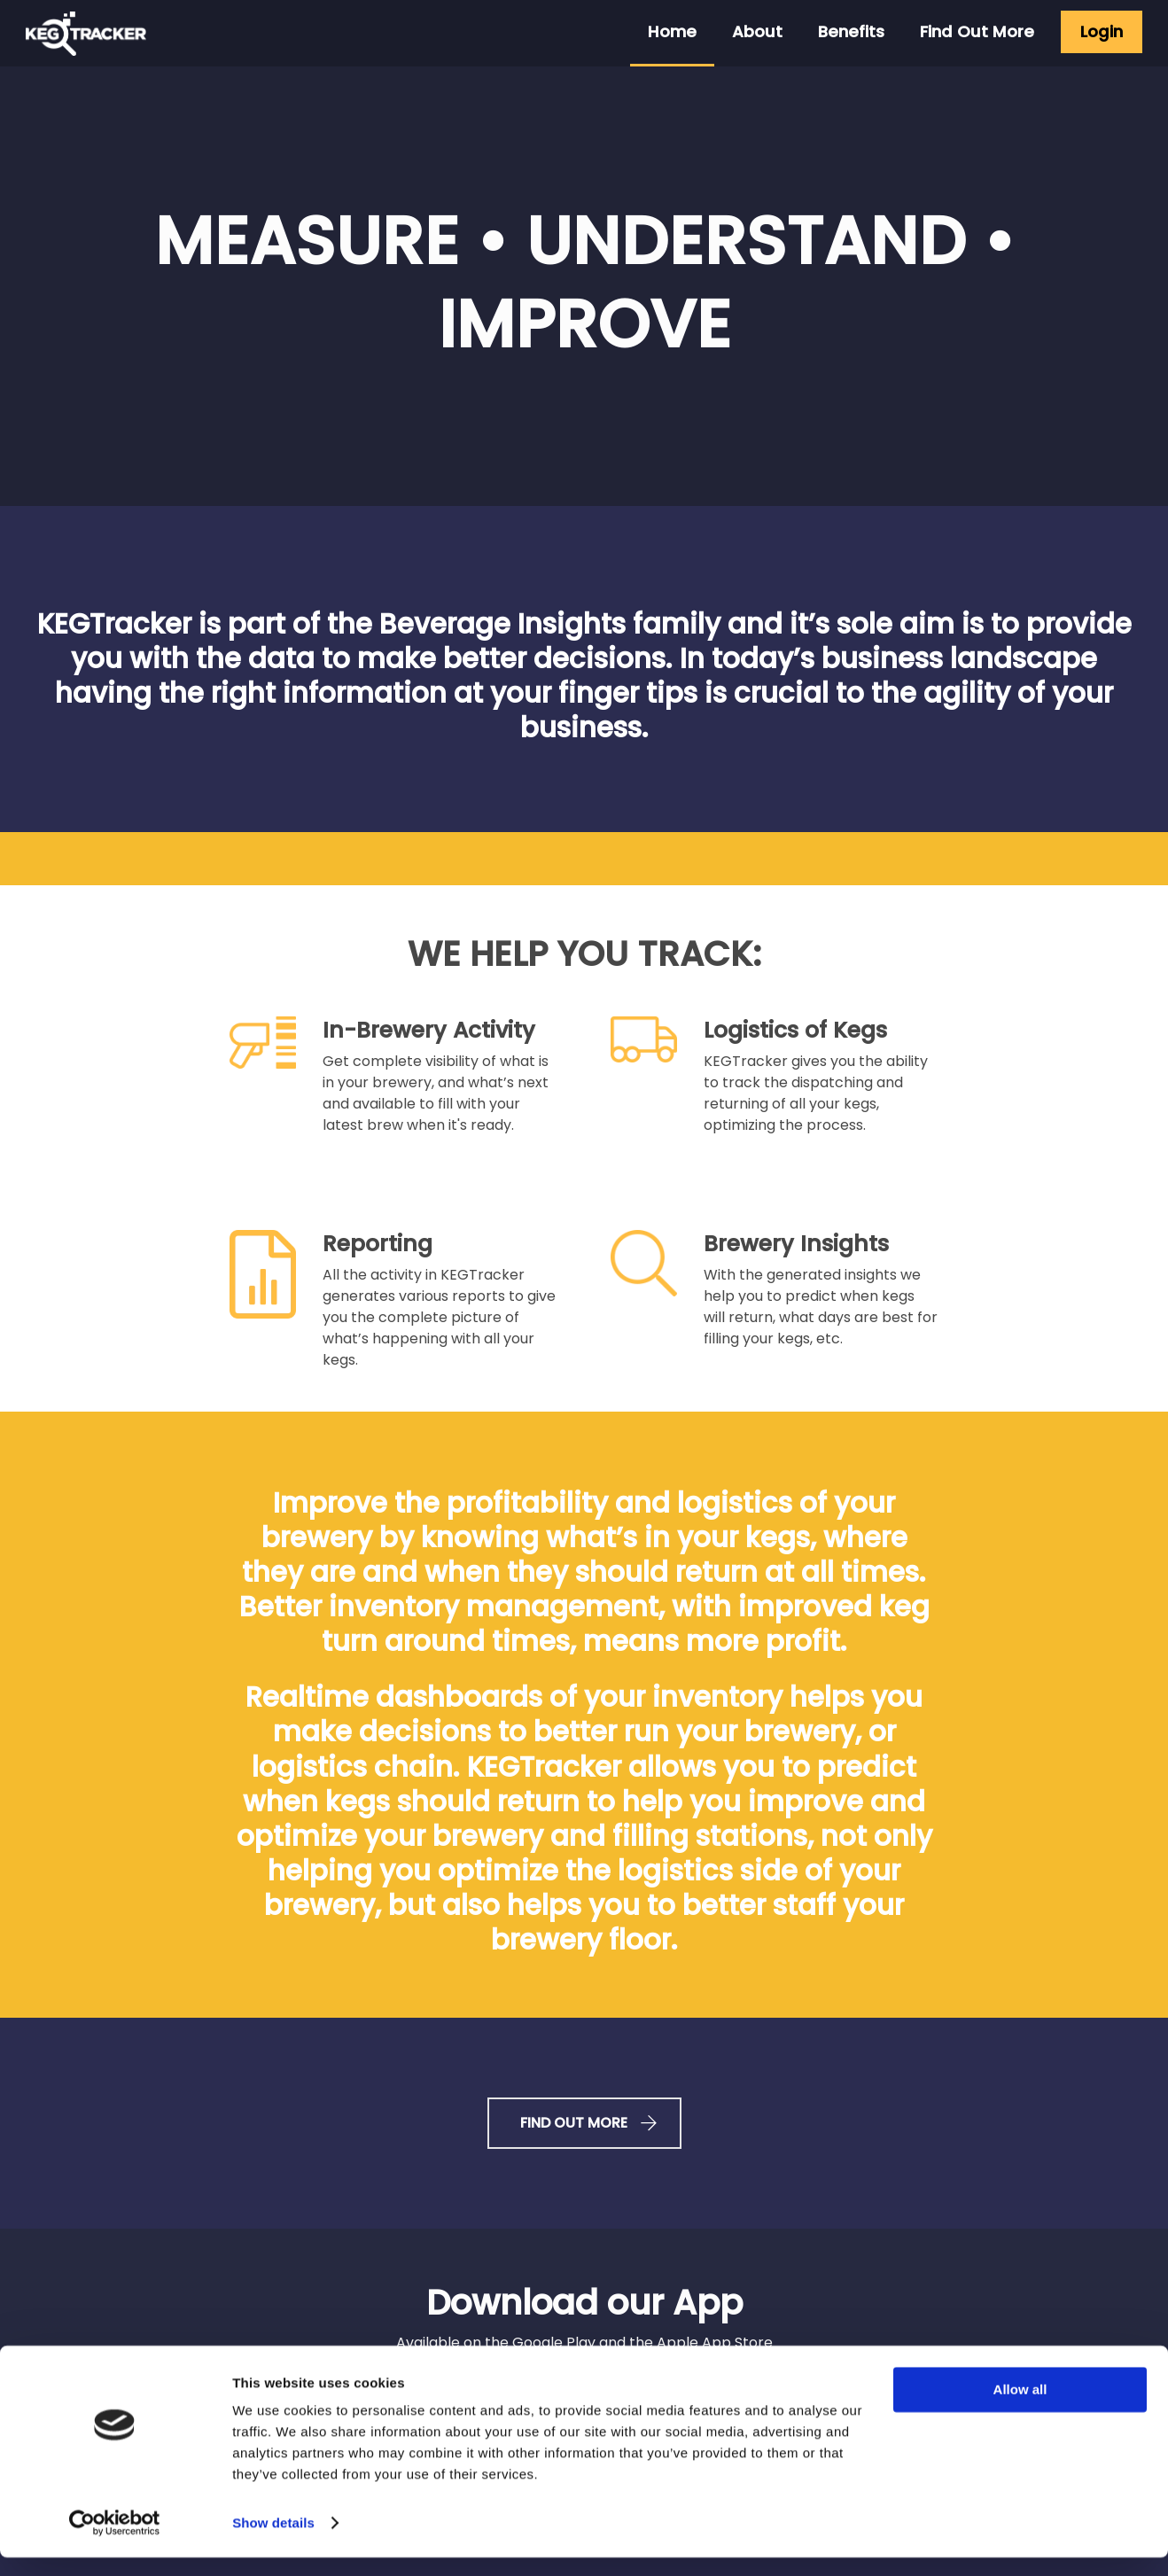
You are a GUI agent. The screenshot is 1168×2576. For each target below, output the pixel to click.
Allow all (1020, 2408)
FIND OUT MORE (584, 2123)
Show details (273, 2541)
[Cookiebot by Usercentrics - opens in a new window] (114, 2541)
